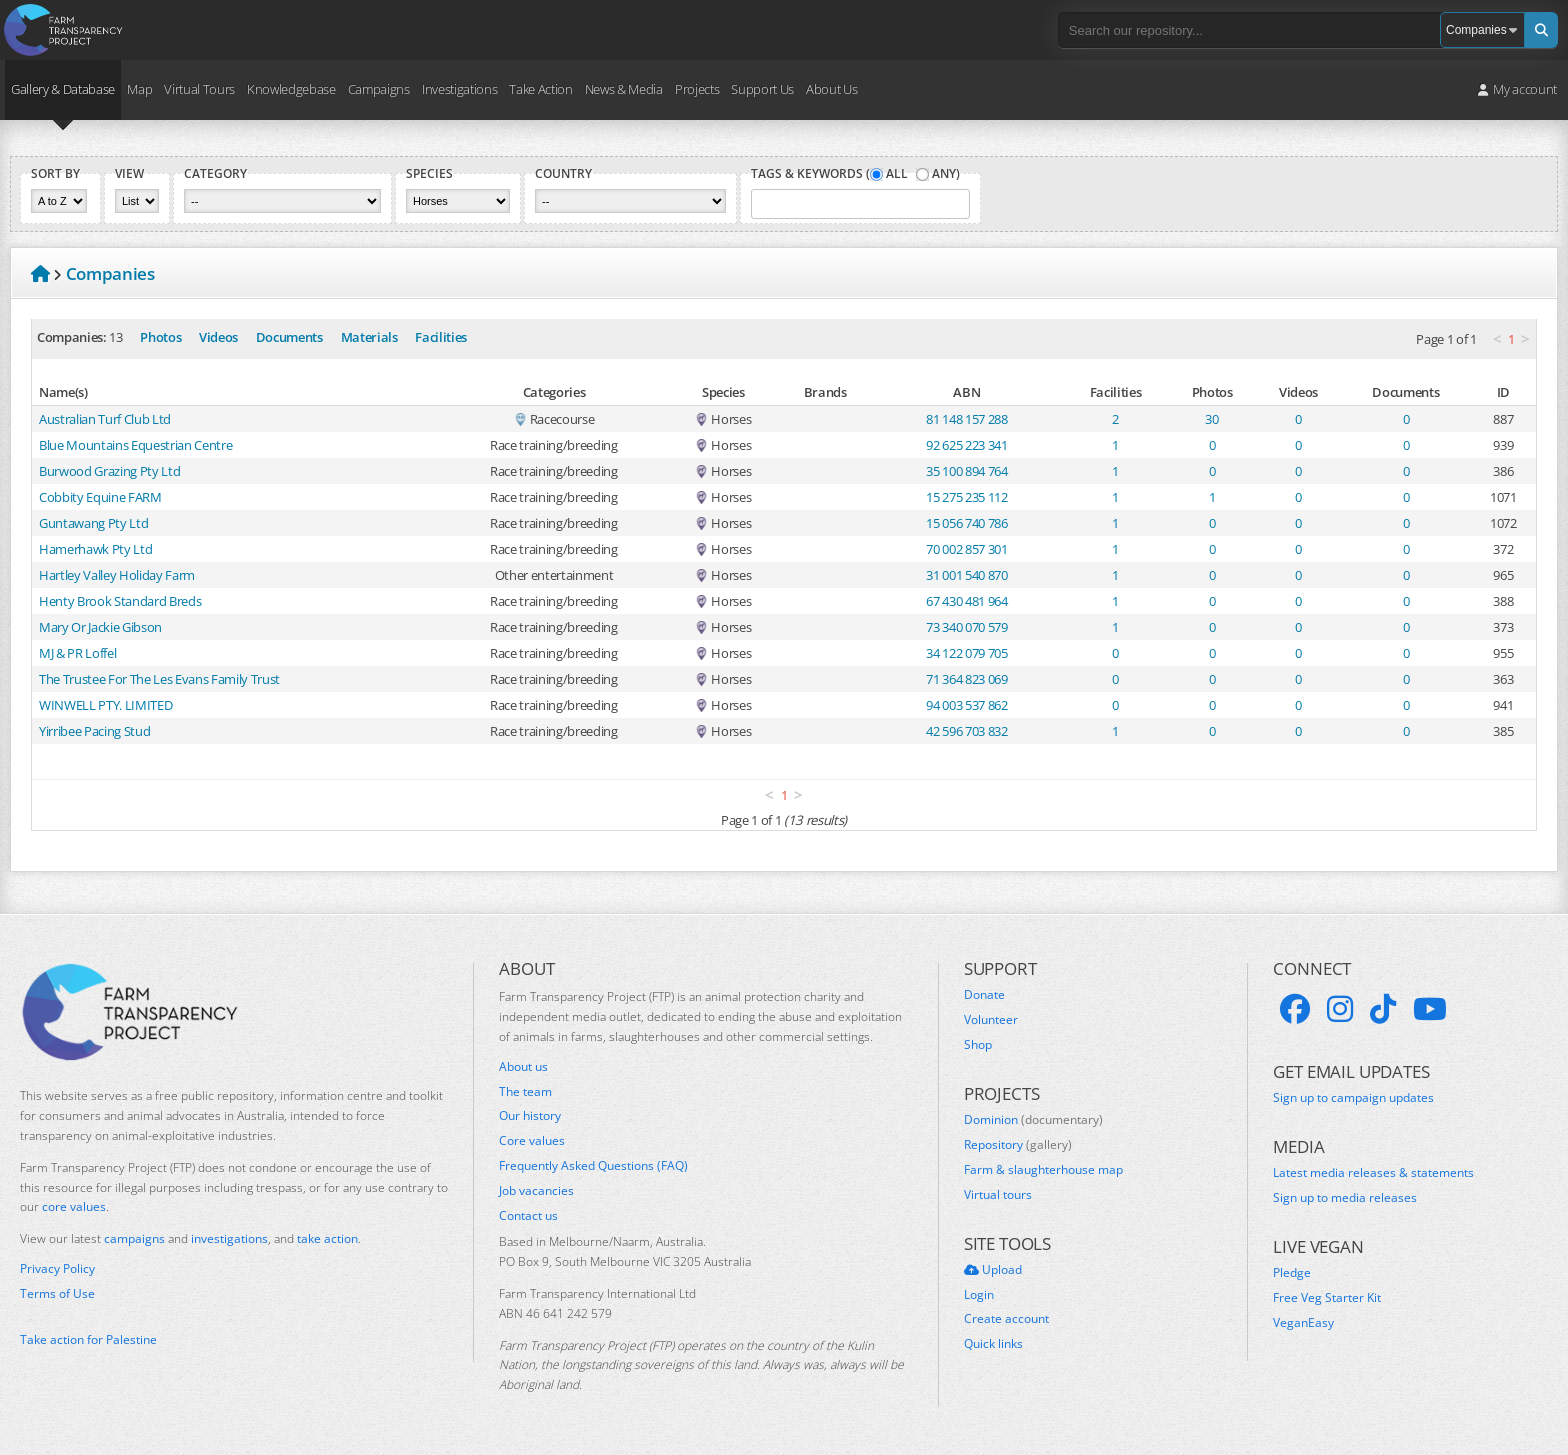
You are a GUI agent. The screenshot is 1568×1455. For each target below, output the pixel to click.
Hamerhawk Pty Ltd (95, 549)
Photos (160, 337)
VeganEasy (1303, 1323)
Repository (1018, 1145)
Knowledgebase (291, 89)
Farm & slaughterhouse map (1043, 1170)
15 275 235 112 (966, 497)
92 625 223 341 (966, 445)
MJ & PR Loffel (77, 653)
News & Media (624, 89)
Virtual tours (998, 1195)
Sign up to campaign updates (1353, 1098)
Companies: (72, 337)
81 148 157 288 (966, 419)
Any (944, 173)
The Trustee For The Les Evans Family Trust (159, 679)
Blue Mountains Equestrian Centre (135, 445)
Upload (993, 1270)
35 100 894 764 (966, 471)
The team (525, 1092)
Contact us (528, 1216)
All (897, 173)
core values (74, 1206)
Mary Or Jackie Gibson (100, 627)
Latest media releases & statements (1373, 1173)
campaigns (134, 1238)
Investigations (459, 89)
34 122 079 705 (966, 653)
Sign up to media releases (1345, 1198)
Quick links (993, 1344)
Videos (218, 337)
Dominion (1033, 1120)
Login (979, 1295)
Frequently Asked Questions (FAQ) (593, 1166)
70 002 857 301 (966, 549)
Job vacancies (536, 1191)
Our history (530, 1116)
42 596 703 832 (966, 731)
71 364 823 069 (966, 679)
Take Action (540, 89)
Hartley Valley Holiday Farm (117, 575)
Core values (532, 1141)
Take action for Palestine (88, 1339)
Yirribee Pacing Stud (94, 731)
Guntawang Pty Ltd (93, 523)
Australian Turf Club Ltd (105, 419)
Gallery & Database (63, 89)
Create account (1006, 1319)
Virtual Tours (199, 89)
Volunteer (991, 1020)
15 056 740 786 (966, 523)
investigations (229, 1238)
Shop (978, 1045)
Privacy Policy (57, 1269)
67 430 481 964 (966, 601)
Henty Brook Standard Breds (120, 601)
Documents (289, 337)
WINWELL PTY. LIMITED (105, 705)
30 (1211, 419)
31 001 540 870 (966, 575)
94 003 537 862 (966, 705)
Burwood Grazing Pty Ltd (109, 471)
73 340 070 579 (966, 627)
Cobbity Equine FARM (100, 497)
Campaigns (379, 89)
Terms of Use (57, 1294)
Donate (984, 995)
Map (139, 89)
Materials (369, 337)
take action (327, 1238)
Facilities (441, 337)
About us (523, 1067)
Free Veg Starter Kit (1327, 1298)
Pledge (1292, 1273)
